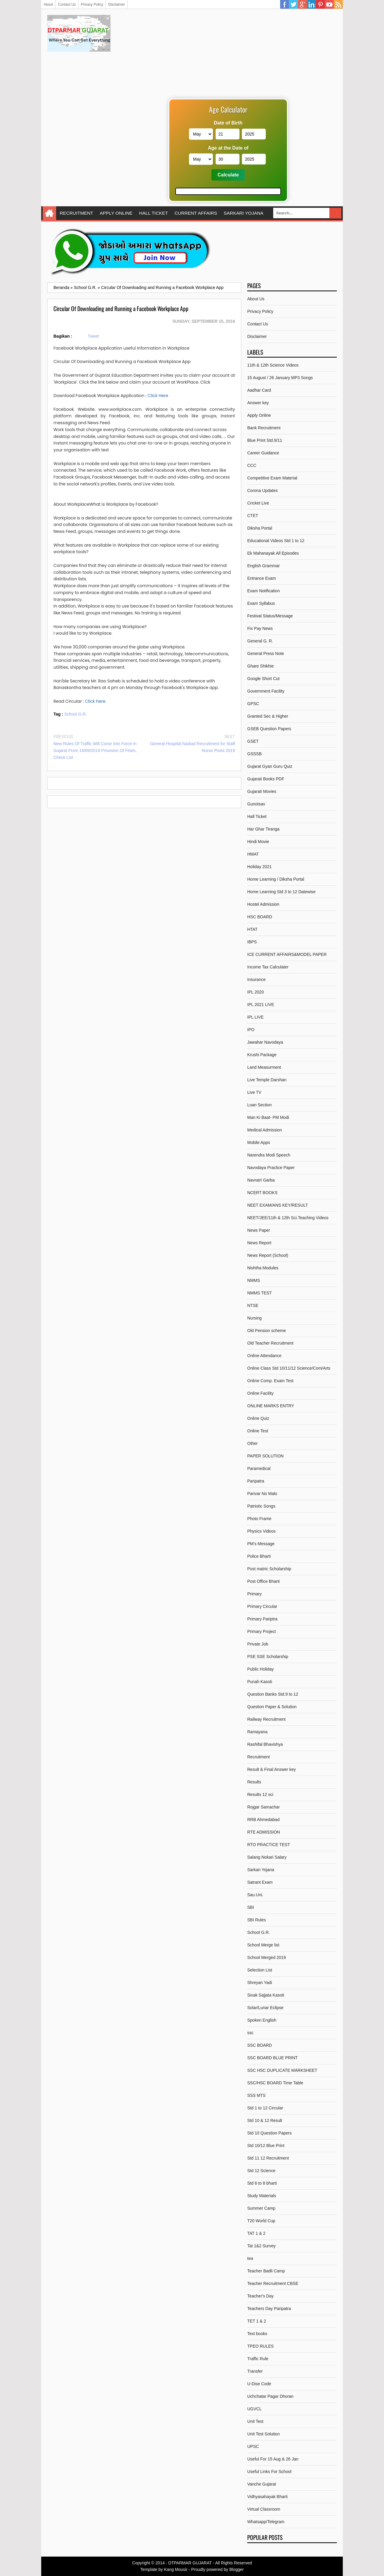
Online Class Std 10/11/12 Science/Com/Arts (289, 1368)
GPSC (253, 703)
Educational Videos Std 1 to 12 (275, 540)
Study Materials (261, 2195)
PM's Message (260, 1543)
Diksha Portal (259, 528)
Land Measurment (264, 1067)
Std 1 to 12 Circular (265, 2108)
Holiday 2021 (259, 866)
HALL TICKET (153, 213)
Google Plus (302, 4)
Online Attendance (264, 1355)
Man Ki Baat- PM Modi (268, 1117)
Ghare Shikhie (260, 666)
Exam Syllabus (261, 603)
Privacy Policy (92, 4)
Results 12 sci (260, 1794)
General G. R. (260, 641)
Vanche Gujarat (261, 2484)
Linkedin (311, 4)
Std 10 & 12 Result (264, 2120)
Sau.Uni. (255, 1894)
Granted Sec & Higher (267, 716)
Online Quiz (258, 1418)
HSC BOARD (259, 916)
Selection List (259, 1970)
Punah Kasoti (259, 1681)
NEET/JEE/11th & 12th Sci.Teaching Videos (287, 1217)
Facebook (284, 4)
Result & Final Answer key (271, 1769)
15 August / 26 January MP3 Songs (280, 377)
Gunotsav (256, 804)
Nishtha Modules (262, 1267)
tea (250, 2258)
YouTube (329, 4)
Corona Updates (262, 490)
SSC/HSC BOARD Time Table (275, 2082)
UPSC (253, 2446)
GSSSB (254, 753)
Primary (254, 1593)
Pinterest (320, 4)
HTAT (252, 929)
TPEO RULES (260, 2346)
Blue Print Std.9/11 (264, 440)
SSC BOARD (259, 2045)
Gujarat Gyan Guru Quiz (269, 766)
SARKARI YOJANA (243, 213)
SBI (250, 1907)
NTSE (252, 1305)
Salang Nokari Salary (267, 1857)
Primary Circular (262, 1606)
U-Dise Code (259, 2383)
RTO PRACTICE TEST (268, 1844)
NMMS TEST (259, 1293)
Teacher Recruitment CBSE (272, 2283)
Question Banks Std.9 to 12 (272, 1694)
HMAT (253, 854)
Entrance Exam (261, 578)
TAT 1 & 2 (256, 2233)
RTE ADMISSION (263, 1832)
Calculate (228, 174)
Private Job (257, 1644)
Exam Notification (263, 590)
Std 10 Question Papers (269, 2133)
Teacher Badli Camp (266, 2271)
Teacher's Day (260, 2296)
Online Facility (260, 1393)
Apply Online (259, 415)
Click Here (158, 396)
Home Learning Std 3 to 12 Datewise (281, 891)
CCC (251, 465)
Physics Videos (261, 1531)
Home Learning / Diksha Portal (275, 879)
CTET (252, 515)
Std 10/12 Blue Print (266, 2145)
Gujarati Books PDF (265, 778)
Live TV (254, 1092)
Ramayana (257, 1731)
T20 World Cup (261, 2220)
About (48, 4)
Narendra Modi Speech (268, 1155)
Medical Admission (264, 1130)
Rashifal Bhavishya (265, 1744)
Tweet (93, 336)
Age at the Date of (228, 147)
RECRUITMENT (76, 213)
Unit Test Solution (263, 2434)
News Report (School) (267, 1255)
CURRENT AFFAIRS (195, 213)
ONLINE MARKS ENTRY (270, 1405)
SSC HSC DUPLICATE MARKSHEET (282, 2070)
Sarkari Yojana (260, 1869)
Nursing (254, 1318)
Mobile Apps (258, 1142)
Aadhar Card (259, 390)
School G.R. (75, 714)
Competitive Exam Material (272, 478)
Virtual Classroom (263, 2509)
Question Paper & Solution (272, 1706)
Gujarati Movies (261, 791)
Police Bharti (259, 1556)
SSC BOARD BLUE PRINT (272, 2057)
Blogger (236, 2569)
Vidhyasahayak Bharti (267, 2496)
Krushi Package (262, 1054)
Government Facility (265, 691)
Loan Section (259, 1104)
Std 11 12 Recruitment (268, 2158)
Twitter (293, 4)
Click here (95, 701)
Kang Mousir (176, 2569)
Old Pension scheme (266, 1330)
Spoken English (261, 2020)
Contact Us (67, 4)
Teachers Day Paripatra (269, 2308)
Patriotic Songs (261, 1506)
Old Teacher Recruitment (270, 1343)
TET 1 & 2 (256, 2321)
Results (254, 1782)
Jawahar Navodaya (265, 1042)
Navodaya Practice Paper (271, 1167)
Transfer (255, 2371)
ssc (250, 2032)
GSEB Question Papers (269, 728)
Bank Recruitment (263, 427)
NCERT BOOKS (262, 1192)
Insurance (256, 979)
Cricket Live (258, 503)
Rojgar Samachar (263, 1807)
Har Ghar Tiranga (263, 829)
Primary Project (261, 1631)
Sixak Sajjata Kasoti (265, 1995)
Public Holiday (260, 1669)
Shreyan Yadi (259, 1982)
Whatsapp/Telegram (266, 2521)
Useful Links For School (269, 2471)
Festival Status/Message (270, 615)
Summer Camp (261, 2208)
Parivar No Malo (262, 1493)
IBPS (252, 941)
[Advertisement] (228, 57)
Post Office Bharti (263, 1581)
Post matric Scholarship (269, 1568)
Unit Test (255, 2421)
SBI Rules (256, 1919)
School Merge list (263, 1945)
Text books (257, 2333)
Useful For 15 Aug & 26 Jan (272, 2459)
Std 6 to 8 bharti (262, 2183)
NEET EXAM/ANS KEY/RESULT (277, 1205)
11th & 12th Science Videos (273, 365)
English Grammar (263, 565)
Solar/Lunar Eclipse (265, 2007)
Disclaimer (116, 4)
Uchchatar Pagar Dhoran (270, 2396)
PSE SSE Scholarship (267, 1656)
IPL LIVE (255, 1017)
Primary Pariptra (262, 1619)
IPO (250, 1029)
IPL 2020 (255, 992)
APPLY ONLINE (116, 213)
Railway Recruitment (266, 1719)
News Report (259, 1242)
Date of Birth (228, 122)
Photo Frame (259, 1518)
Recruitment (258, 1756)
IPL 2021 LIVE (260, 1004)
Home (49, 213)
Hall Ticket (257, 816)
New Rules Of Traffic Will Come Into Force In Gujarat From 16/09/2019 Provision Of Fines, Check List (95, 750)
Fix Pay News (260, 628)
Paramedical (259, 1468)
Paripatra (255, 1481)
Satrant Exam (260, 1882)
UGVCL (254, 2408)
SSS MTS (256, 2095)
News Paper (258, 1230)
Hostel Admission (263, 904)
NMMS (253, 1280)
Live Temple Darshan (266, 1079)
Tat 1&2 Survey (261, 2245)
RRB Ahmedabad (263, 1819)
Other (252, 1443)
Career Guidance (263, 452)
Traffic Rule (257, 2358)
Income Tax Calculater (267, 967)
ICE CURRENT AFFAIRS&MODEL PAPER (287, 954)
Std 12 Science (261, 2170)
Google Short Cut (263, 678)
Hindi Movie (258, 841)
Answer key (258, 402)
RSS (338, 4)
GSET (253, 741)
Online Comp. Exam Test (270, 1380)
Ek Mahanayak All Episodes (273, 553)
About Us (256, 298)
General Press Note (265, 653)
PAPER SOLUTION (265, 1456)
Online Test (257, 1430)
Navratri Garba (261, 1180)
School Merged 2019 (266, 1957)
